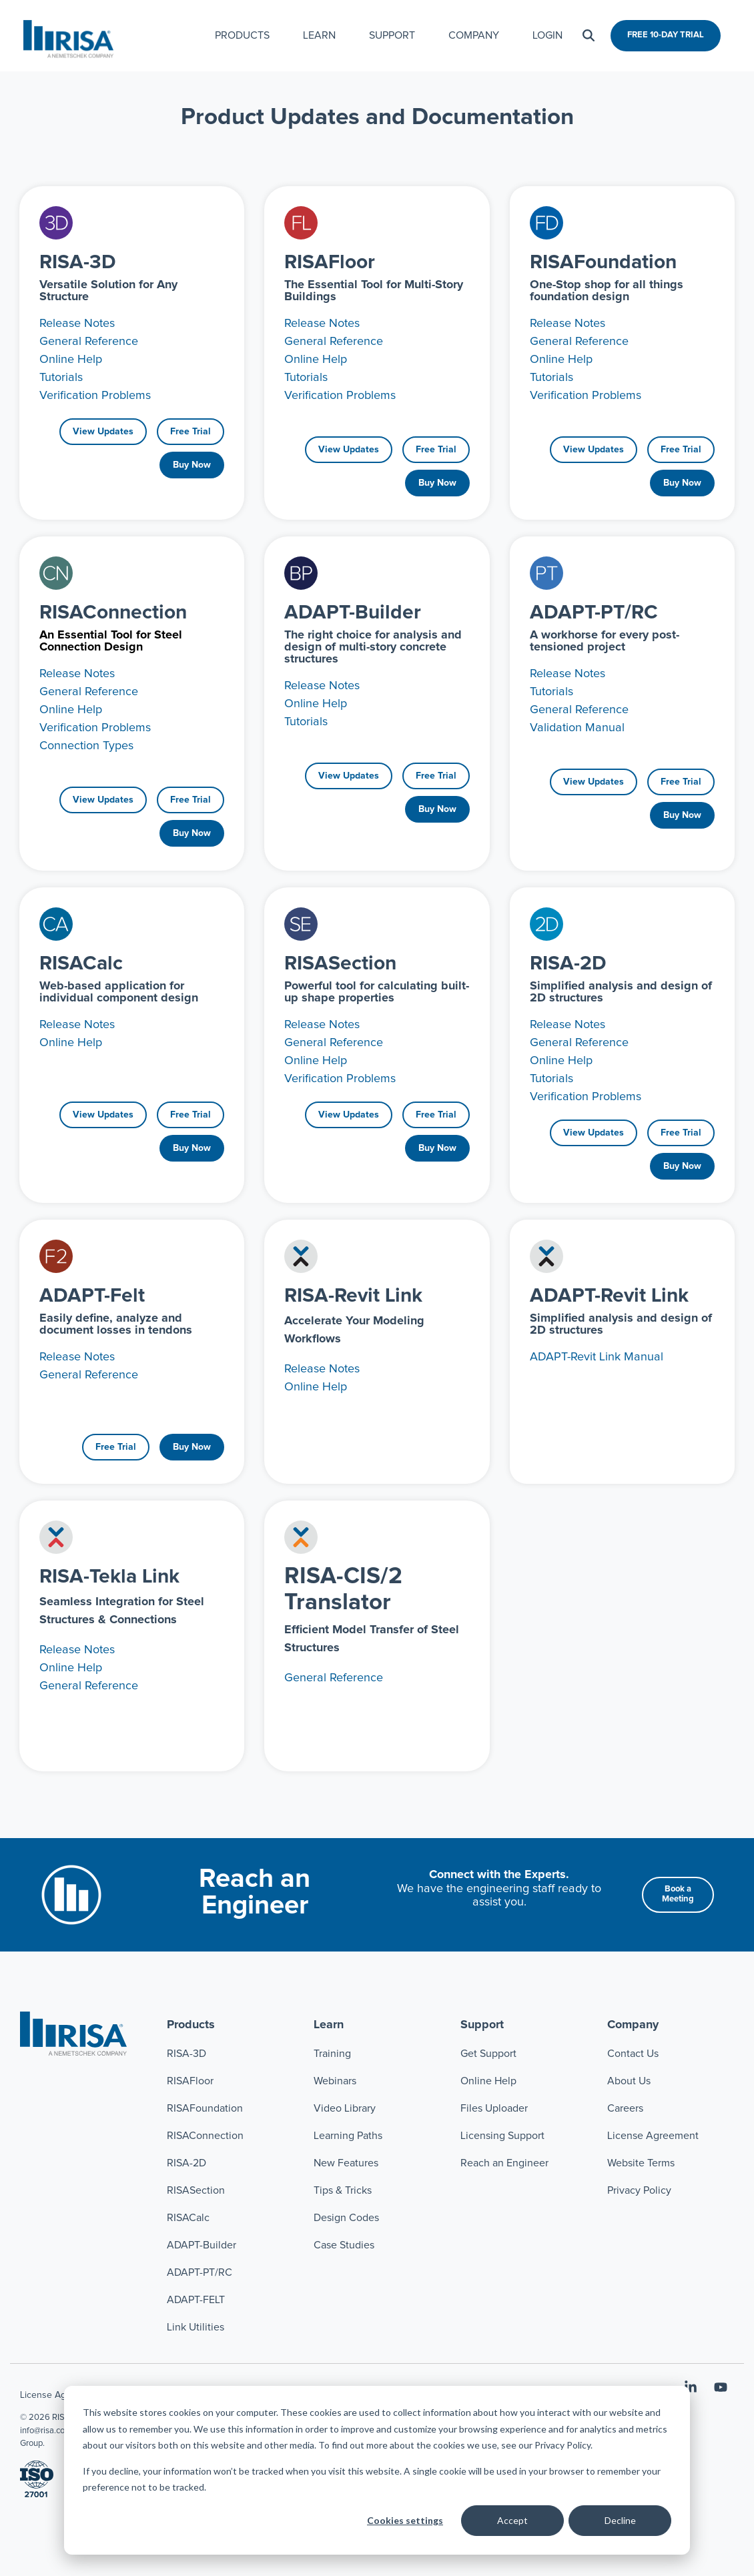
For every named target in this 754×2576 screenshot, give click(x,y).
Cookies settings (405, 2520)
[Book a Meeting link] (678, 1965)
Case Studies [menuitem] (344, 2245)
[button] (692, 2389)
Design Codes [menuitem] (346, 2217)
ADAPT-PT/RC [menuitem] (199, 2272)
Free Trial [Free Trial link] (190, 431)
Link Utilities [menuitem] (195, 2327)
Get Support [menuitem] (488, 2053)
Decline (620, 2520)
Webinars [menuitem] (335, 2081)
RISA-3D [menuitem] (186, 2053)
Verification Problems (95, 396)
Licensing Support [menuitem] (502, 2135)
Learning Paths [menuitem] (348, 2135)
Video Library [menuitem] (345, 2108)
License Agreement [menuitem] (653, 2135)
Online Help (70, 360)
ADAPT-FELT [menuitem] (196, 2299)
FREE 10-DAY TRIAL (665, 35)
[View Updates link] (103, 431)
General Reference (88, 342)
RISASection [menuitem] (196, 2190)
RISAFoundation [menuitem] (205, 2108)
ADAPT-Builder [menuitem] (201, 2245)
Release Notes (77, 324)
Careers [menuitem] (625, 2108)
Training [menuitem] (332, 2053)
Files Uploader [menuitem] (494, 2108)
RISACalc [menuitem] (188, 2217)
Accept (512, 2520)
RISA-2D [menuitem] (186, 2163)
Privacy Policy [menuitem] (639, 2190)
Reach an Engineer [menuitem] (504, 2163)
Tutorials (61, 378)
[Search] (588, 35)
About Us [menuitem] (629, 2081)
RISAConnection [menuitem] (206, 2135)
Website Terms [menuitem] (641, 2163)
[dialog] (377, 2470)
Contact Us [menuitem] (633, 2053)
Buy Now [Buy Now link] (192, 465)
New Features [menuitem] (346, 2163)
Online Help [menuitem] (488, 2081)
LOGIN (547, 35)
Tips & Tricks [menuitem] (343, 2190)
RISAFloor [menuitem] (190, 2081)
